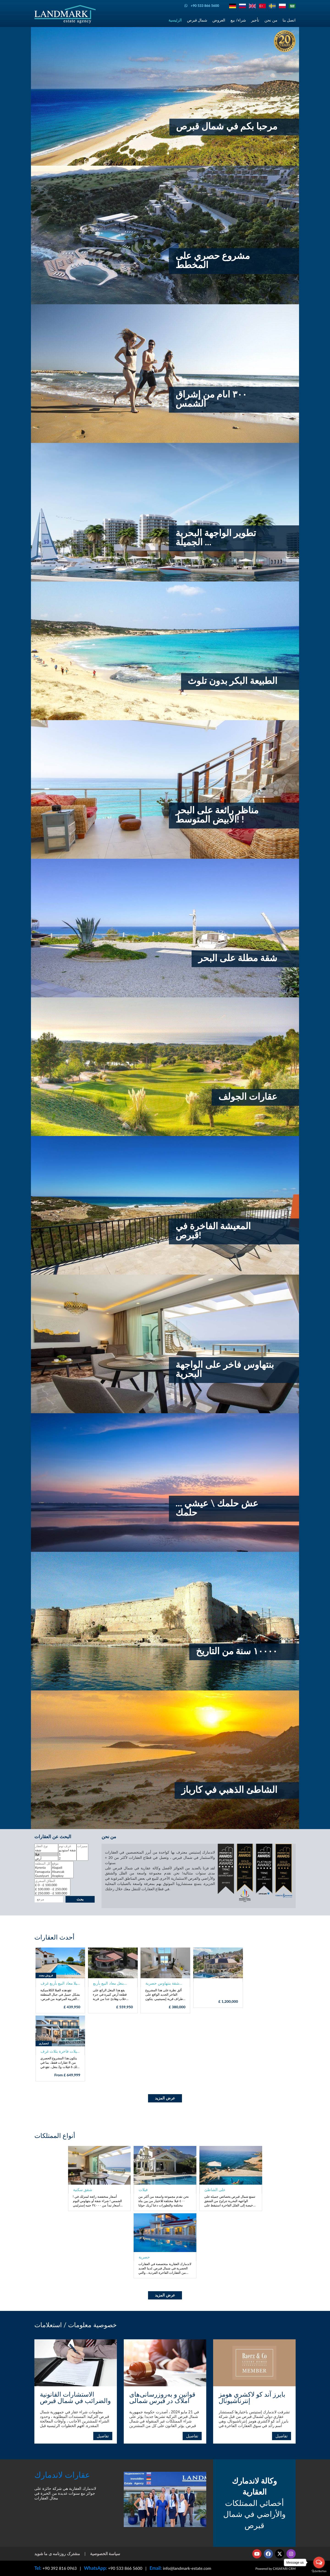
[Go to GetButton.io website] (319, 2571)
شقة (46, 1850)
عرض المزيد (165, 2098)
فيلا (46, 1854)
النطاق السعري (52, 1881)
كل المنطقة (43, 1863)
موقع (62, 1863)
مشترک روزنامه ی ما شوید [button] (57, 2553)
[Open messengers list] (319, 2562)
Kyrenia (43, 1867)
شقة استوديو (67, 1850)
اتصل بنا (289, 20)
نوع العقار (46, 1846)
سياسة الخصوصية (105, 2553)
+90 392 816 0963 (59, 2568)
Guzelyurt (43, 1876)
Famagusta (43, 1872)
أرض (46, 1858)
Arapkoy (62, 1876)
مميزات (82, 1846)
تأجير (255, 20)
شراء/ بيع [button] (238, 20)
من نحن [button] (270, 20)
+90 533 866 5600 (125, 2568)
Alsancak (62, 1872)
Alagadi (62, 1867)
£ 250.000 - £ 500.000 (52, 1893)
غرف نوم (67, 1846)
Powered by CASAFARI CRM (275, 2569)
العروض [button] (218, 20)
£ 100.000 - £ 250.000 (52, 1889)
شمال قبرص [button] (197, 20)
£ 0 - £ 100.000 (52, 1885)
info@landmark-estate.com (187, 2568)
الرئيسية (175, 20)
